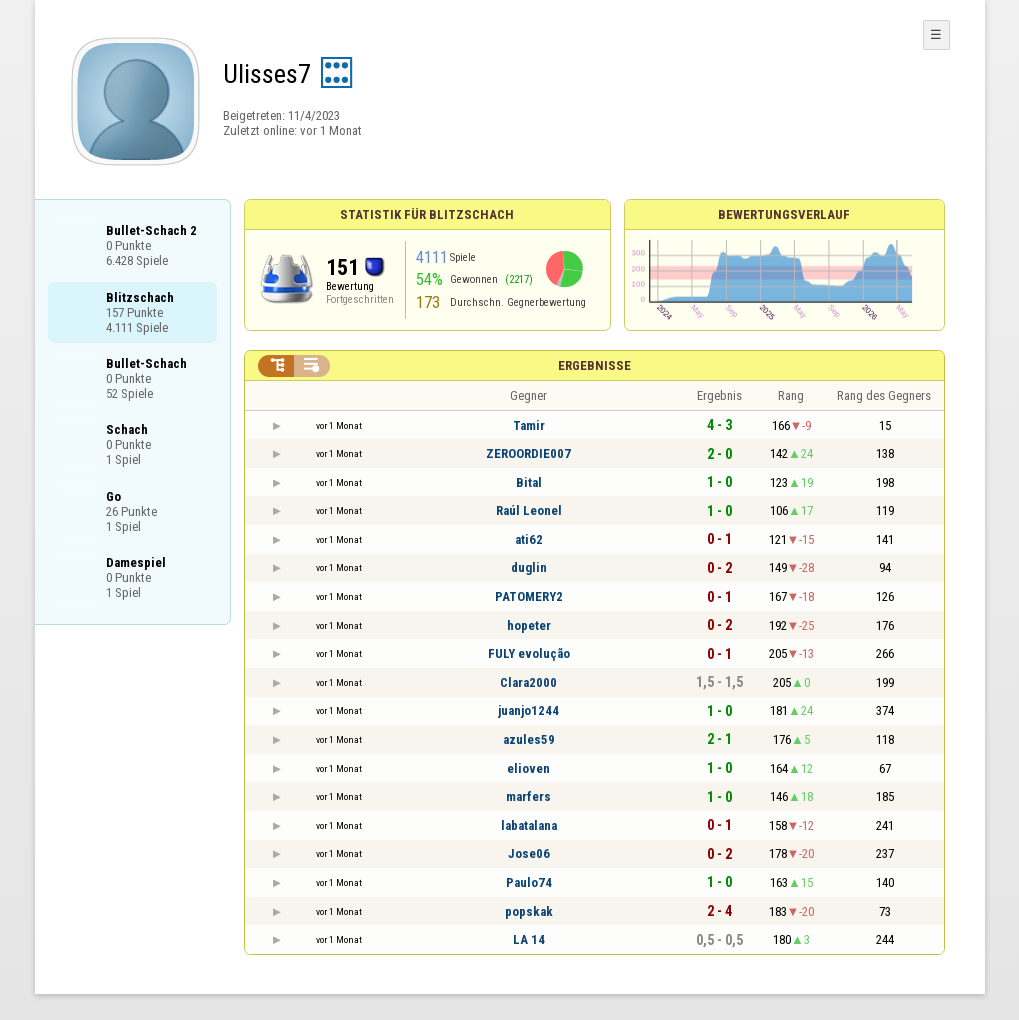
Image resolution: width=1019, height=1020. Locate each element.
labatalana (529, 825)
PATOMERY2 (529, 596)
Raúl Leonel (529, 510)
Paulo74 (529, 882)
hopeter (529, 625)
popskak (529, 911)
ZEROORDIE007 (528, 453)
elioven (528, 768)
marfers (528, 796)
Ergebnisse (594, 365)
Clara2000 (528, 682)
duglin (529, 567)
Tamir (529, 425)
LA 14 (529, 939)
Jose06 (529, 853)
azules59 (529, 739)
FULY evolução (529, 653)
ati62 (529, 539)
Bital (529, 482)
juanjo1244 (528, 710)
